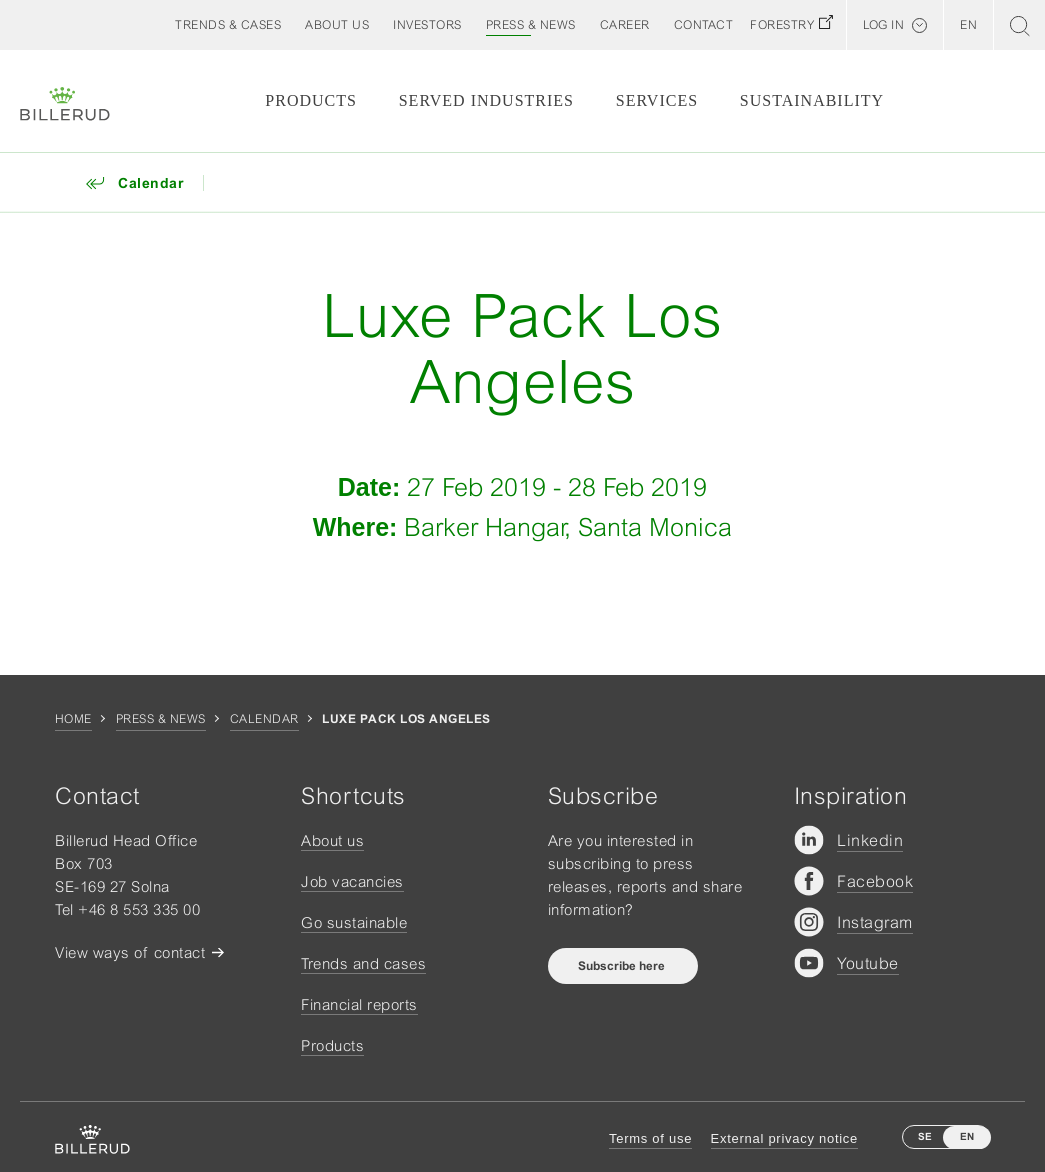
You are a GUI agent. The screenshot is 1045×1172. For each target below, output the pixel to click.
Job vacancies (352, 881)
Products (311, 100)
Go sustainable (354, 922)
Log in (883, 25)
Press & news (161, 719)
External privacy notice (784, 1138)
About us (332, 840)
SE (925, 1136)
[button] (337, 25)
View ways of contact (130, 952)
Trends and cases (363, 963)
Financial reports (359, 1004)
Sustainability (812, 100)
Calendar (264, 719)
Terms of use (650, 1138)
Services (657, 100)
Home (73, 719)
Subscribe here (623, 966)
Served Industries (486, 100)
